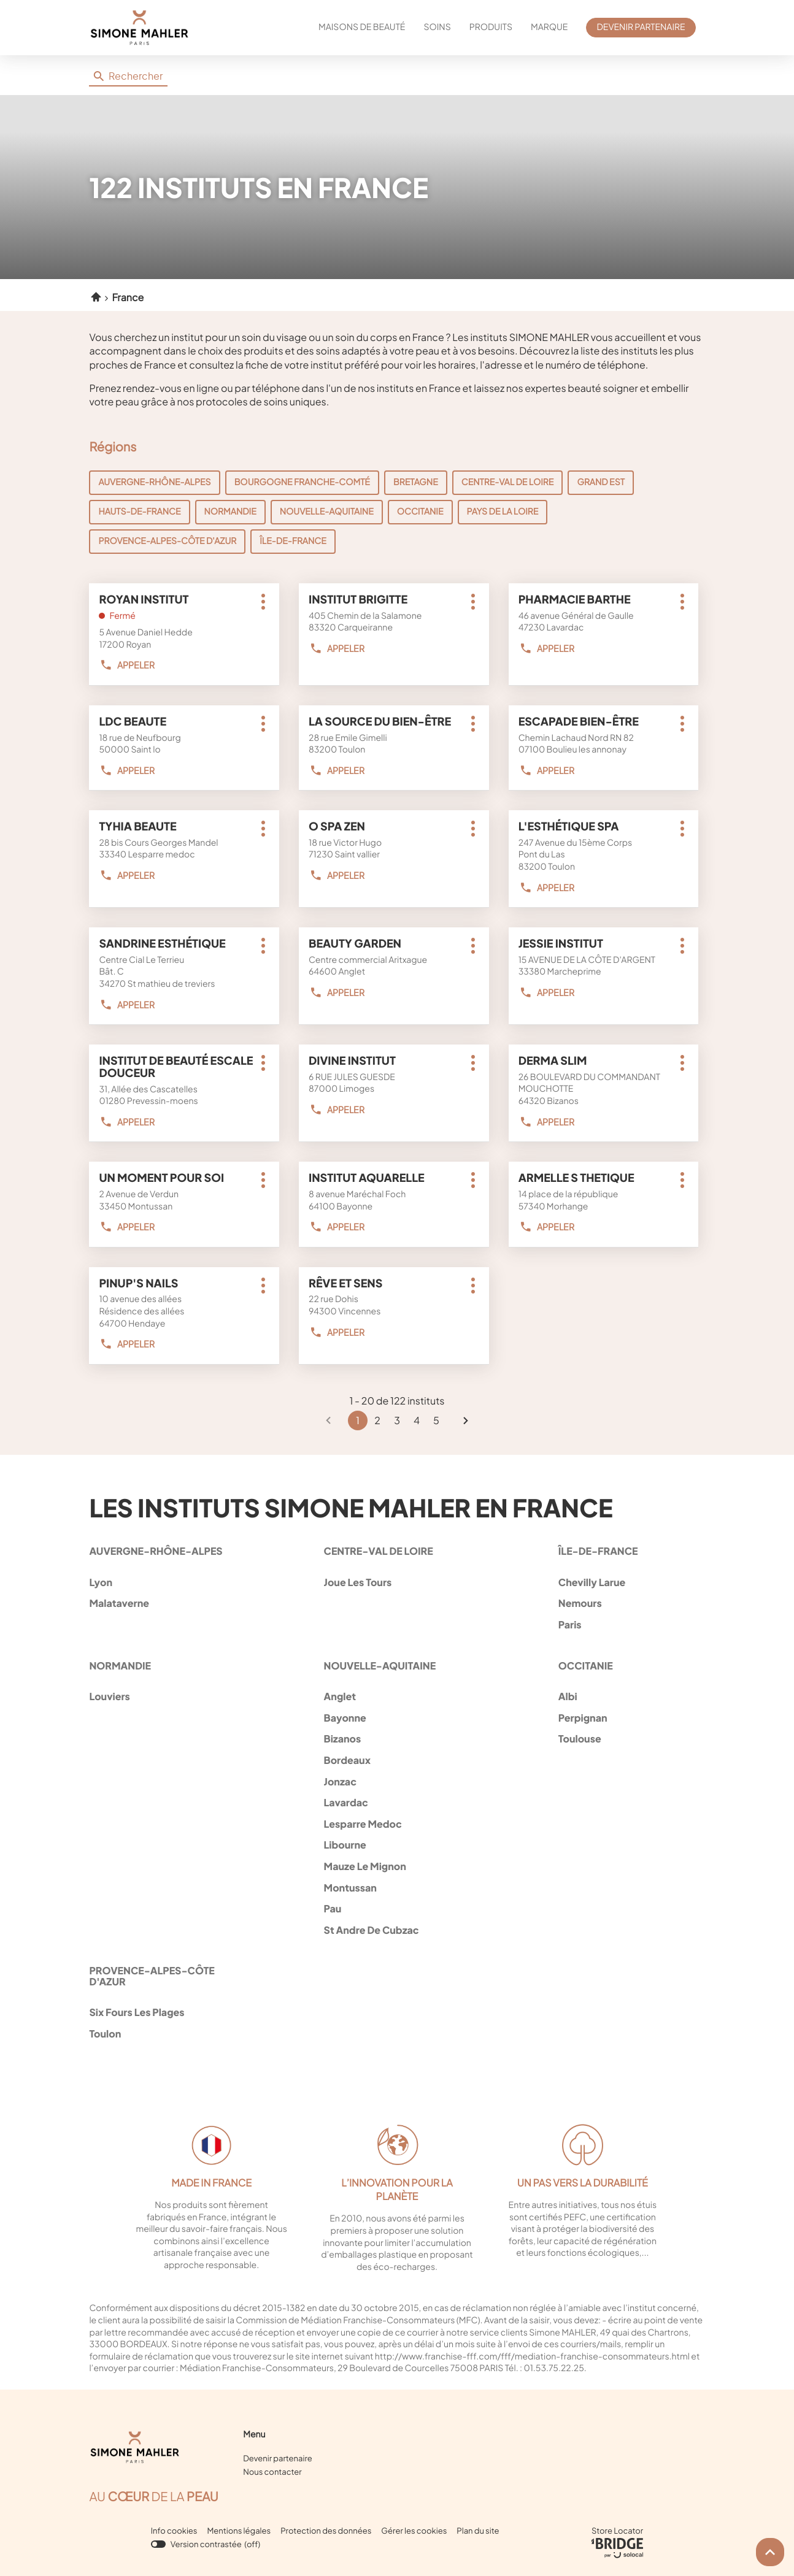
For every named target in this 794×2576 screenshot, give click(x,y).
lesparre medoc (392, 1823)
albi (627, 1696)
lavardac (392, 1802)
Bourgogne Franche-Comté (302, 482)
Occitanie (420, 511)
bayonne (392, 1717)
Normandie (230, 511)
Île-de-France (293, 540)
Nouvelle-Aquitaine (327, 511)
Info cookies (174, 2530)
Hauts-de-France (139, 511)
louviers (157, 1696)
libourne (392, 1844)
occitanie (585, 1665)
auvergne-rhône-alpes (155, 1550)
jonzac (392, 1781)
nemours (627, 1603)
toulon (157, 2033)
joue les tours (392, 1582)
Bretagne (415, 482)
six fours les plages (157, 2012)
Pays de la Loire (503, 511)
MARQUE (549, 27)
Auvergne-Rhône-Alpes (154, 482)
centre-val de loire (378, 1550)
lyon (157, 1582)
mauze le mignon (392, 1866)
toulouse (627, 1738)
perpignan (627, 1717)
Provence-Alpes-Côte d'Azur (167, 540)
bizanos (392, 1738)
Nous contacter (272, 2471)
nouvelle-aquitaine (380, 1665)
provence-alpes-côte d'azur (151, 1976)
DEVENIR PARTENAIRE (640, 27)
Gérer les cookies (414, 2531)
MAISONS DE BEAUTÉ (361, 27)
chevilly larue (627, 1582)
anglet (392, 1696)
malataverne (157, 1603)
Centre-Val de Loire (507, 482)
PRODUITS (490, 27)
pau (392, 1908)
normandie (120, 1665)
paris (627, 1624)
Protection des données (325, 2530)
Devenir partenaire (277, 2458)
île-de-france (598, 1550)
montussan (392, 1887)
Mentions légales (239, 2530)
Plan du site (478, 2531)
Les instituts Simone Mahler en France (350, 1507)
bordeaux (392, 1760)
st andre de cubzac (392, 1929)
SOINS (436, 27)
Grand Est (600, 482)
